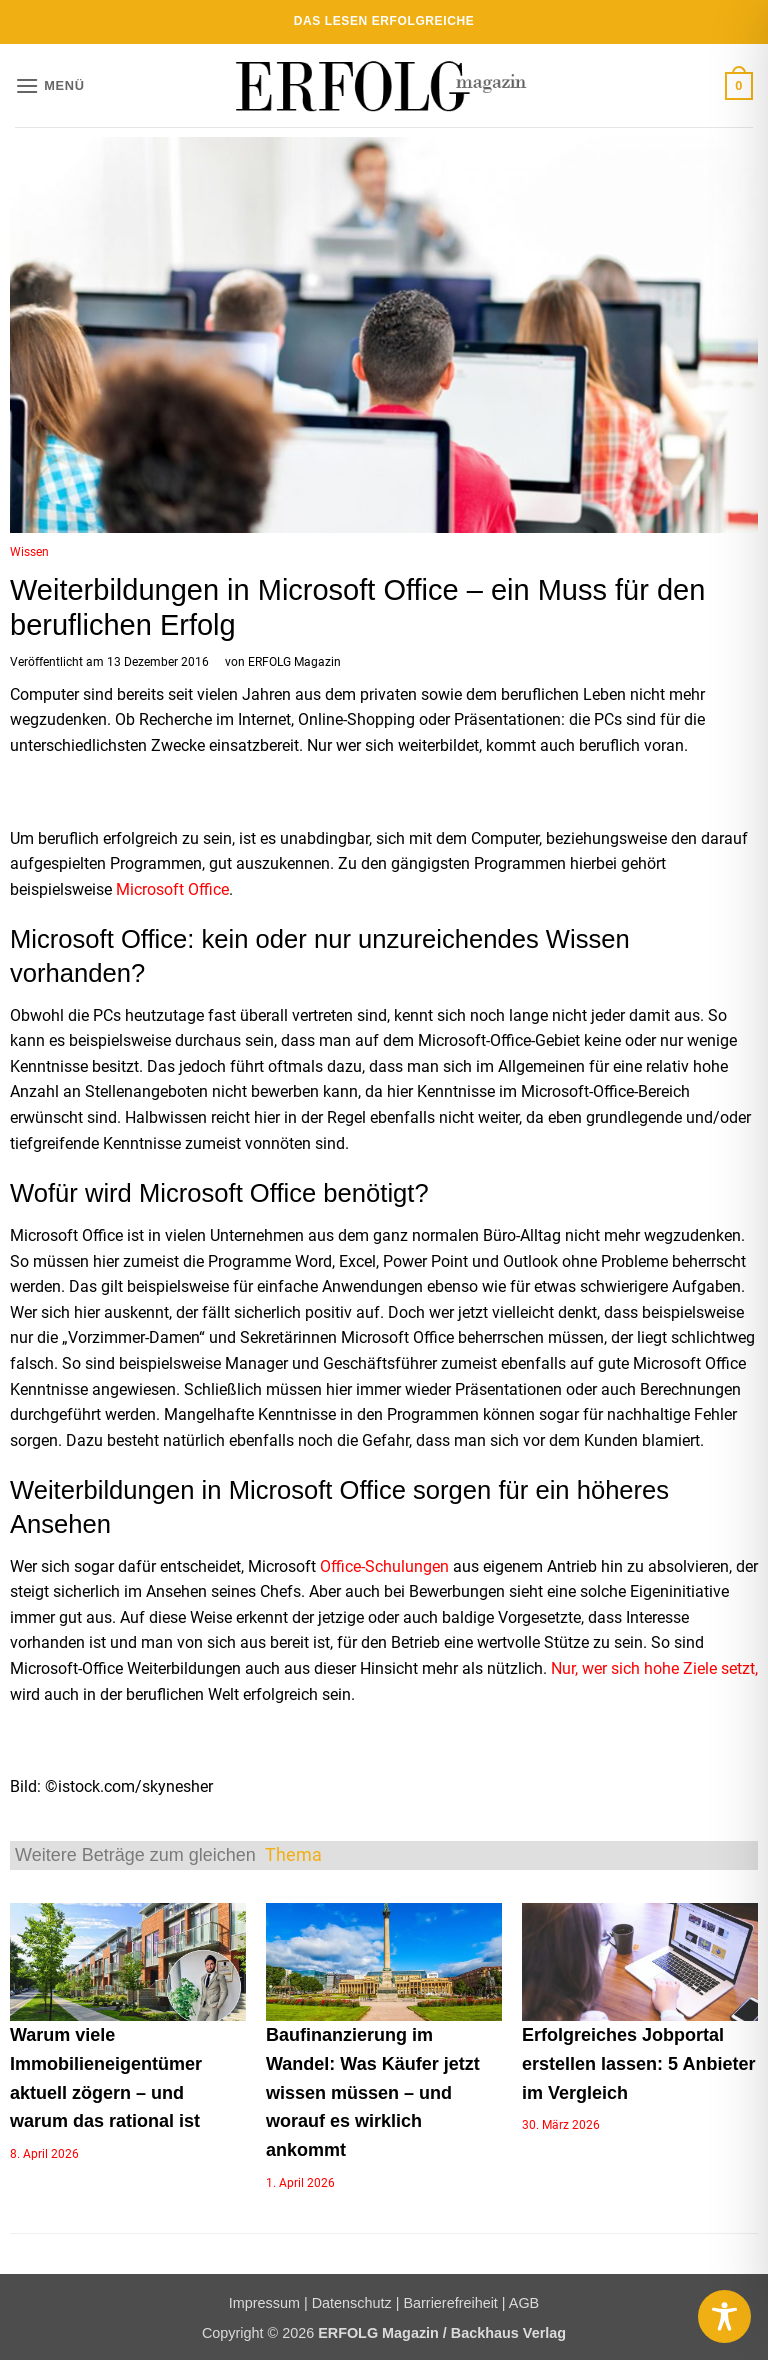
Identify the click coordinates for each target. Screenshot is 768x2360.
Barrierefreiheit (450, 2303)
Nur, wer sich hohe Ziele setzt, (654, 1668)
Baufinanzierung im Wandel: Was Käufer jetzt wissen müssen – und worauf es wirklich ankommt (373, 2092)
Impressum (264, 2303)
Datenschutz (352, 2303)
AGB (524, 2303)
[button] (50, 85)
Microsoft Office (172, 889)
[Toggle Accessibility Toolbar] (724, 2316)
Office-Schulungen (384, 1566)
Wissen (29, 552)
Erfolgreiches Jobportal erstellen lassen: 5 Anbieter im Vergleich (638, 2064)
